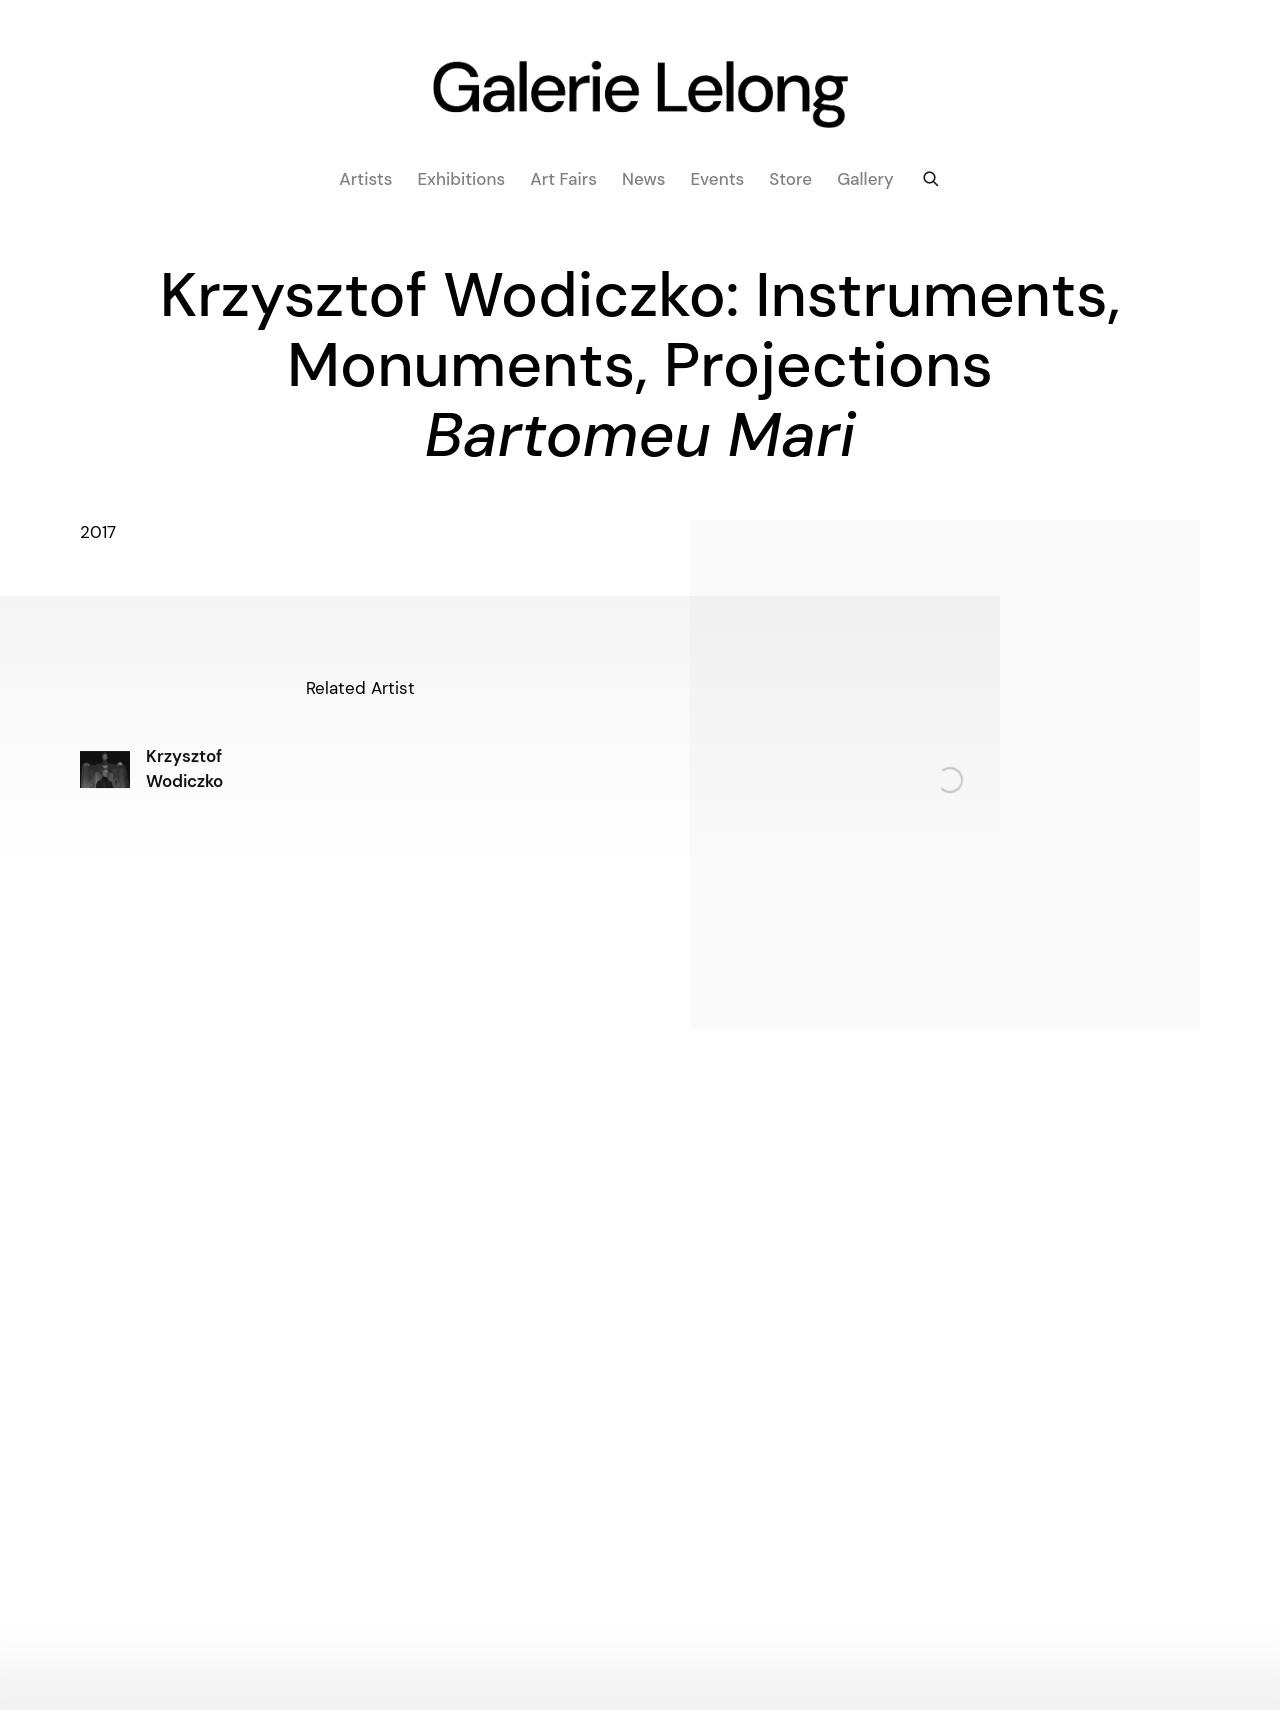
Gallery (865, 179)
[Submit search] (932, 177)
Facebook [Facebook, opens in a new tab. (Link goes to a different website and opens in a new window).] (591, 1603)
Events (717, 179)
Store (790, 179)
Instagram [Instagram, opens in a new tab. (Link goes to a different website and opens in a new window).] (623, 1603)
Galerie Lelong (640, 95)
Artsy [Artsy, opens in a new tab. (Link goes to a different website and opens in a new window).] (687, 1603)
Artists (365, 179)
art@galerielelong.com (411, 1369)
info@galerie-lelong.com (829, 1369)
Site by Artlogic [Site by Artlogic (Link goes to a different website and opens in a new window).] (295, 1656)
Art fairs (563, 179)
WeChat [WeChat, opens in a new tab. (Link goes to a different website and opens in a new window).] (655, 1603)
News (643, 179)
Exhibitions (461, 179)
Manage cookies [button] (1162, 1656)
